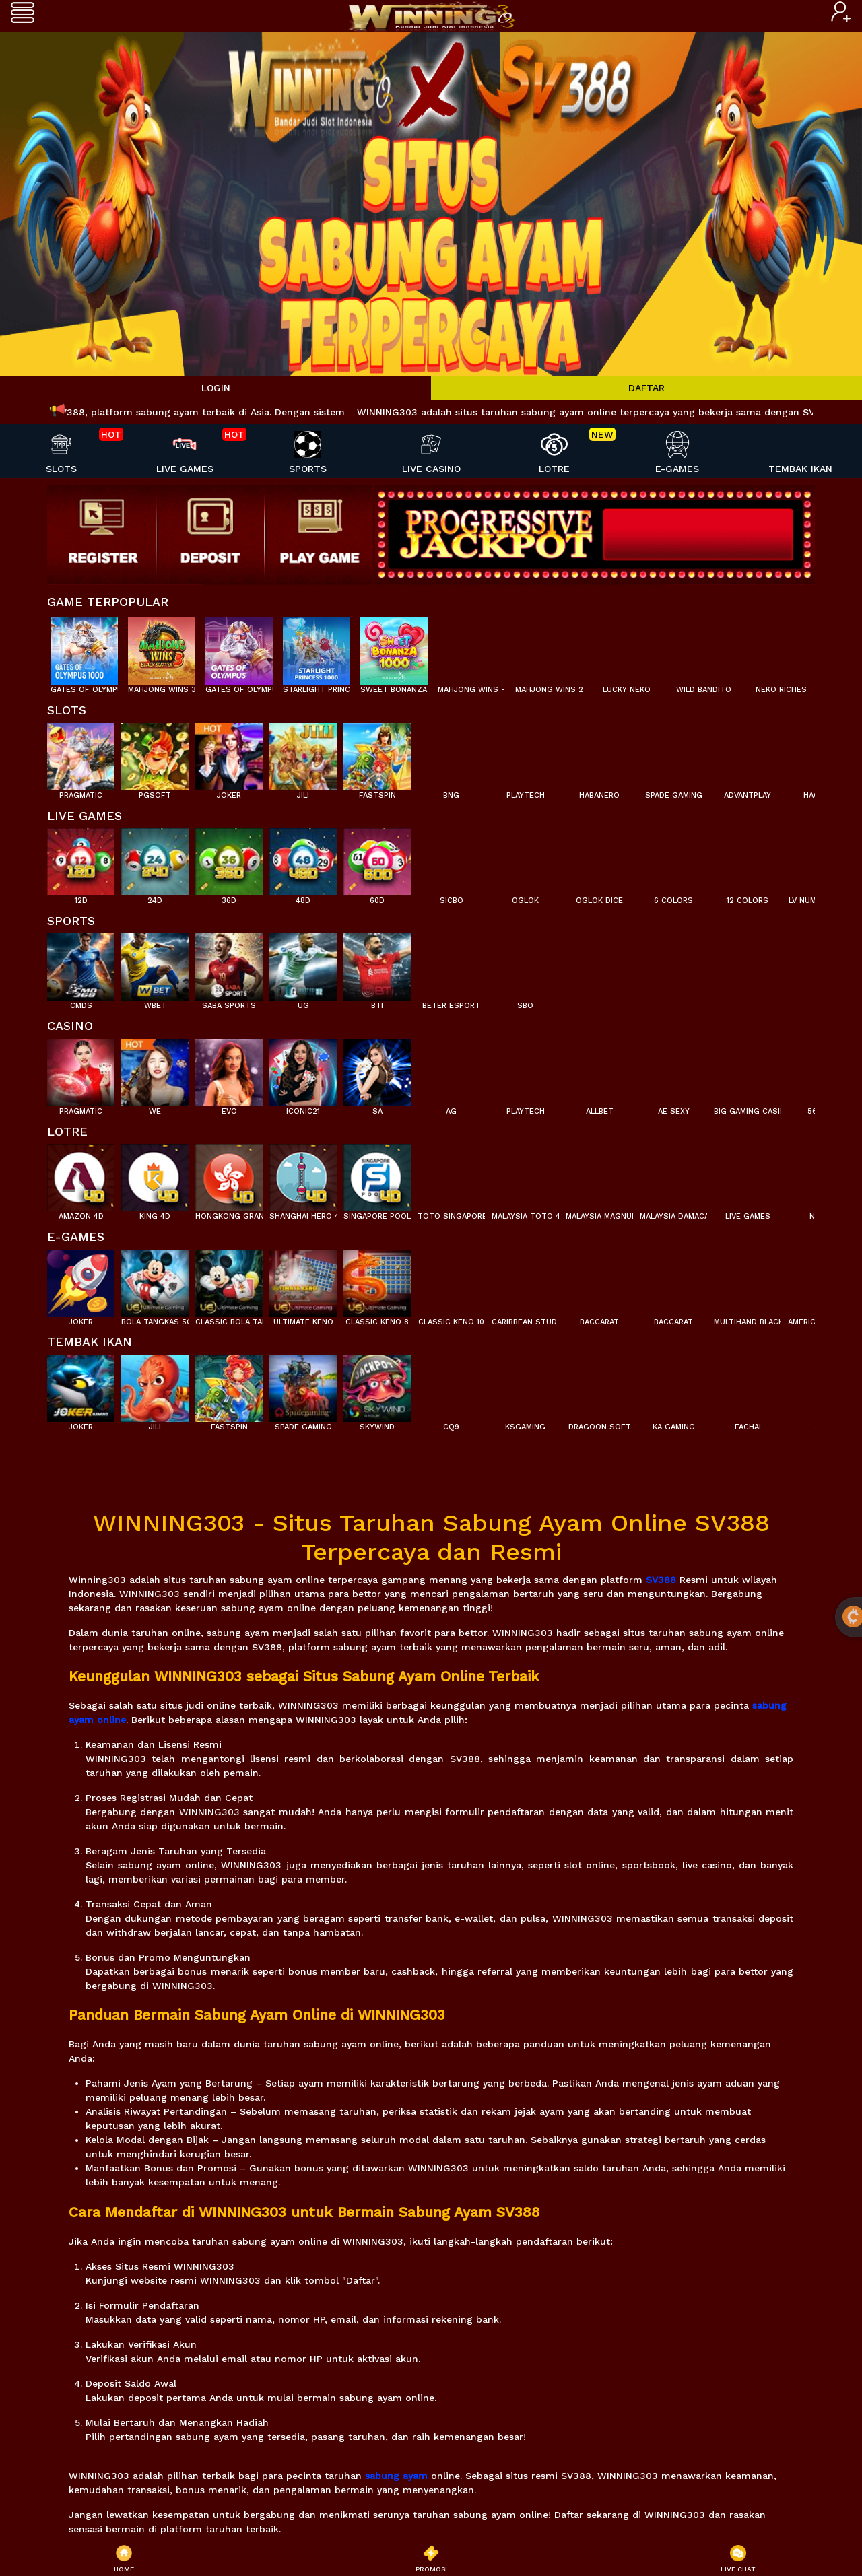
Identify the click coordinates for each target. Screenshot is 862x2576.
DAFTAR (646, 387)
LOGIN (215, 387)
